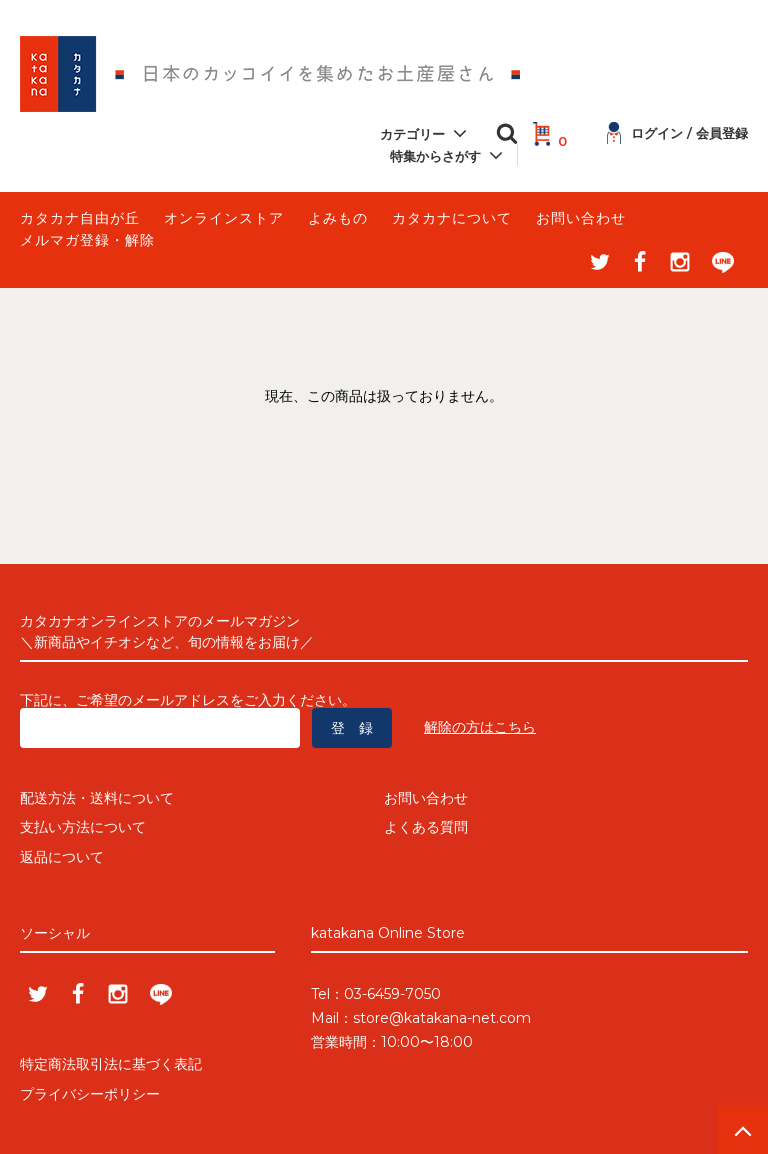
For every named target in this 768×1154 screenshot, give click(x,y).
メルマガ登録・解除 (87, 240)
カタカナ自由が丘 (80, 218)
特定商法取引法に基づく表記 (111, 1065)
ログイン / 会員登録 (677, 133)
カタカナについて (452, 218)
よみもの (338, 218)
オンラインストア (224, 218)
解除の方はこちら (480, 727)
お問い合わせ (581, 218)
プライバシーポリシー (90, 1094)
